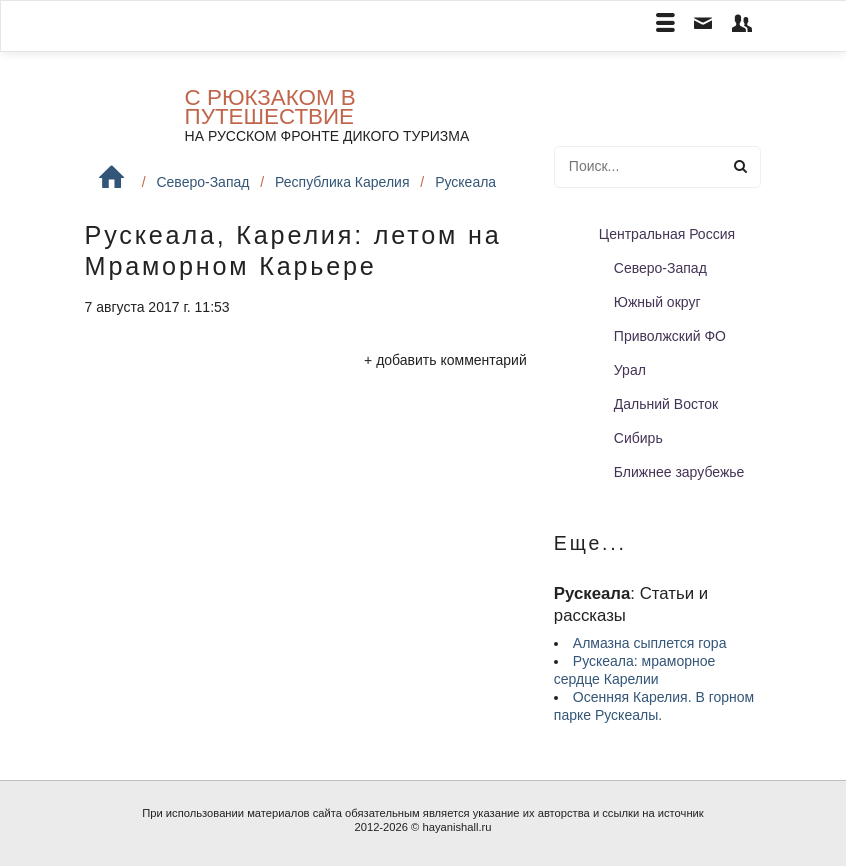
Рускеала (465, 182)
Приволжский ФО (670, 336)
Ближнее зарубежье (679, 472)
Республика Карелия (342, 182)
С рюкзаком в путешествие (270, 107)
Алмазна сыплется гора (650, 643)
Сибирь (638, 438)
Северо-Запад (202, 182)
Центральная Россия (667, 234)
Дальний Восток (666, 404)
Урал (630, 370)
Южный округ (657, 302)
